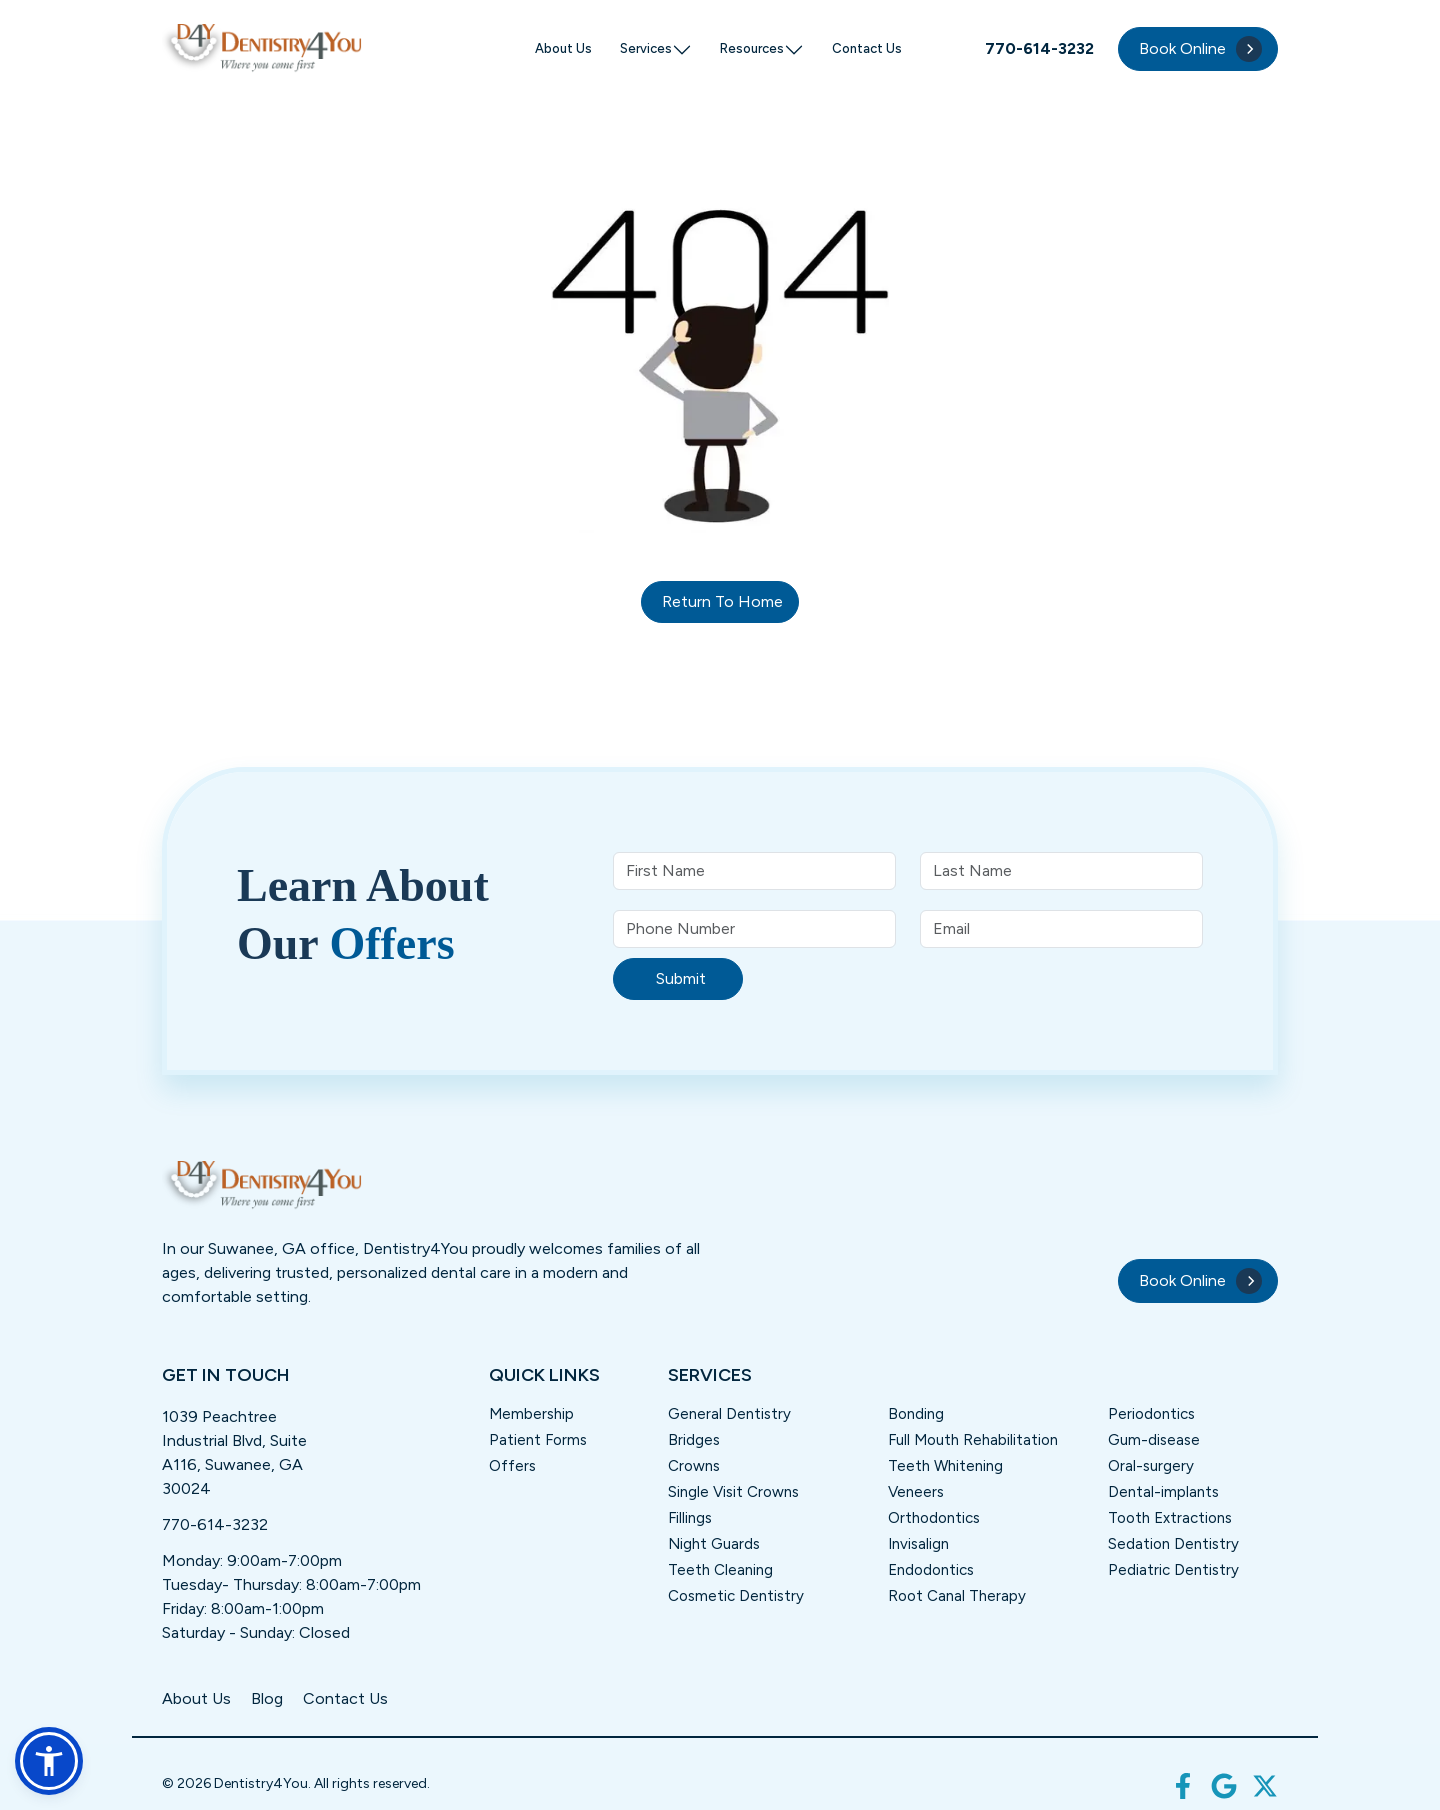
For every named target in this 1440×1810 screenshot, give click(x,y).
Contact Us (867, 48)
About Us (563, 48)
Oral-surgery (1151, 1466)
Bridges (694, 1440)
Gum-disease (1154, 1440)
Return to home (722, 601)
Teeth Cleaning (720, 1570)
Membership (531, 1414)
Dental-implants (1163, 1492)
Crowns (694, 1466)
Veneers (916, 1492)
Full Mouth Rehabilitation (973, 1440)
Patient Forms (538, 1440)
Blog (267, 1698)
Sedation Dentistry (1173, 1544)
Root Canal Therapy (957, 1596)
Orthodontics (934, 1518)
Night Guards (714, 1544)
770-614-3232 (215, 1524)
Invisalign (918, 1544)
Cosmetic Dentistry (736, 1596)
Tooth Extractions (1170, 1518)
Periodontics (1151, 1414)
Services (656, 50)
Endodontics (931, 1570)
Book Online (1200, 49)
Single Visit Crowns (733, 1492)
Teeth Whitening (945, 1466)
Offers (512, 1466)
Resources (762, 50)
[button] (49, 1761)
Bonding (916, 1414)
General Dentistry (729, 1414)
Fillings (690, 1518)
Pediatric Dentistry (1173, 1570)
